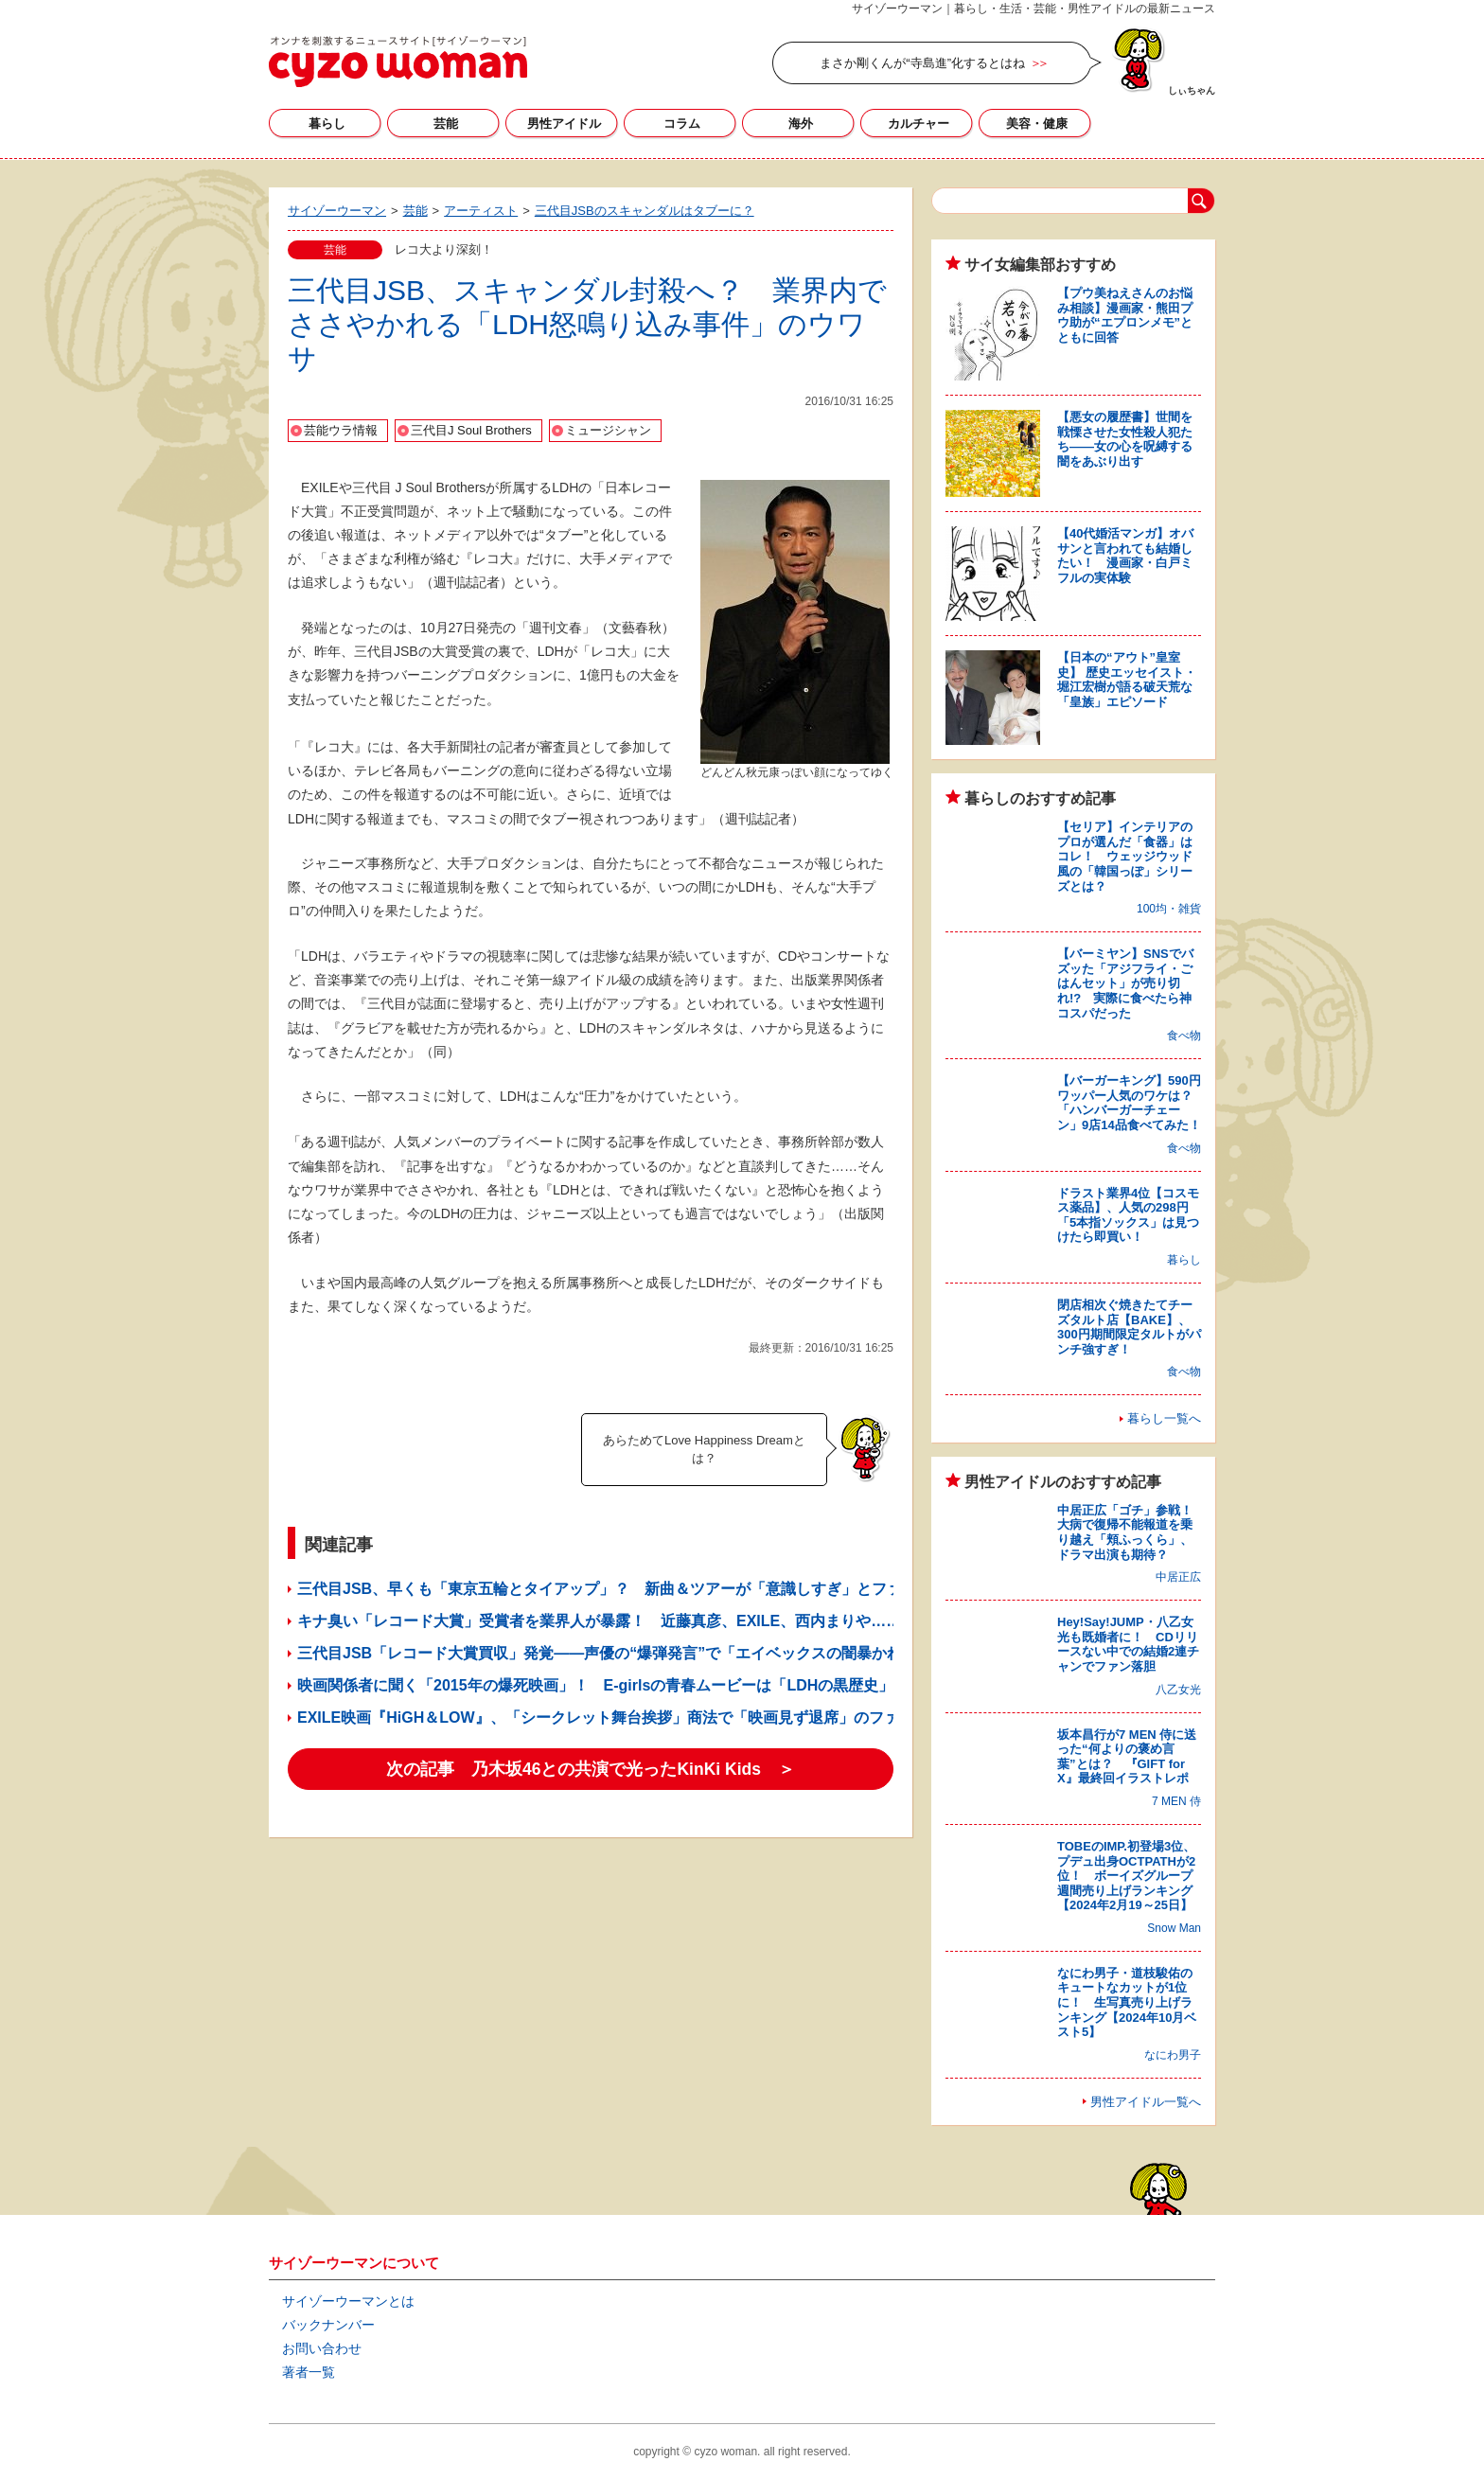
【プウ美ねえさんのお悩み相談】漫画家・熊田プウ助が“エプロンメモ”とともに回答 (1124, 315)
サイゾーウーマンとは (348, 2301)
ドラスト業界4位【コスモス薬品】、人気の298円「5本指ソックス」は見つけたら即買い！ (1128, 1215)
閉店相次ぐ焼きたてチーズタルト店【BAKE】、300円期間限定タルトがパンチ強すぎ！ (1129, 1327)
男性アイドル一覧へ (1145, 2102)
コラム (681, 123)
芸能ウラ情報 (341, 430)
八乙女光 (1178, 1689)
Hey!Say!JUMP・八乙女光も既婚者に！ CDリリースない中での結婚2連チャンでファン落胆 (1128, 1644)
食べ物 (1184, 1035)
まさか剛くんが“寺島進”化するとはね (922, 63)
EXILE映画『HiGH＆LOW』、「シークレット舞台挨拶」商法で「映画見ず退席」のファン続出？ (628, 1717)
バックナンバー (328, 2324)
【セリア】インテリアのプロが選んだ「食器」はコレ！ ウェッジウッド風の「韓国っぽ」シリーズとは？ (1124, 856)
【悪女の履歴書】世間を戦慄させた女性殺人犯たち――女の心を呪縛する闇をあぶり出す (1124, 439)
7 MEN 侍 (1176, 1801)
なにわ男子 (1172, 2055)
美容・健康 (1037, 123)
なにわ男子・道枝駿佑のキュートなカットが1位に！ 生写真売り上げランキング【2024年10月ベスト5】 (1126, 2002)
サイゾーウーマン (398, 61)
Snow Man (1174, 1928)
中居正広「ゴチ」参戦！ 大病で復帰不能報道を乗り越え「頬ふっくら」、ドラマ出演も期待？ (1131, 1532)
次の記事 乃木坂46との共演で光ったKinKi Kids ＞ (590, 1769)
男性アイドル (564, 123)
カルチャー (918, 123)
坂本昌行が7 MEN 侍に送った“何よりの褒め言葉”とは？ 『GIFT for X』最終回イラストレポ (1126, 1756)
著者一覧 (308, 2372)
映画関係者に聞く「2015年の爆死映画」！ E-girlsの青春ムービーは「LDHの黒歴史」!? (602, 1685)
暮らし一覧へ (1164, 1418)
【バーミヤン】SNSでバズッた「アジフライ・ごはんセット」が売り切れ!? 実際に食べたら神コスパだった (1125, 983)
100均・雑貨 (1169, 908)
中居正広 (1178, 1577)
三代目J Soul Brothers (471, 430)
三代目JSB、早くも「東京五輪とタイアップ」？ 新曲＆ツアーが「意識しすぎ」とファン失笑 (622, 1589)
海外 (800, 123)
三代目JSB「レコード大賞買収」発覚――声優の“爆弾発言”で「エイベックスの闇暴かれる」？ (622, 1653)
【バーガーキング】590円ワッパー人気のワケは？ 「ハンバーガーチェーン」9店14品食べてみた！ (1131, 1102)
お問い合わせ (322, 2348)
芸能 (445, 123)
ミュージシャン (608, 430)
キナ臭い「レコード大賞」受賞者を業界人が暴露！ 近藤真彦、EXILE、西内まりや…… (599, 1621)
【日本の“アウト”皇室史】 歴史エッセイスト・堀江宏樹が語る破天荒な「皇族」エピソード (1126, 679)
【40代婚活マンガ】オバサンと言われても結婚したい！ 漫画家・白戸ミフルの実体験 (1125, 555)
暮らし (327, 123)
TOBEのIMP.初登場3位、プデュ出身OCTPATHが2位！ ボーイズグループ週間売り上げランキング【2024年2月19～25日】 (1126, 1875)
